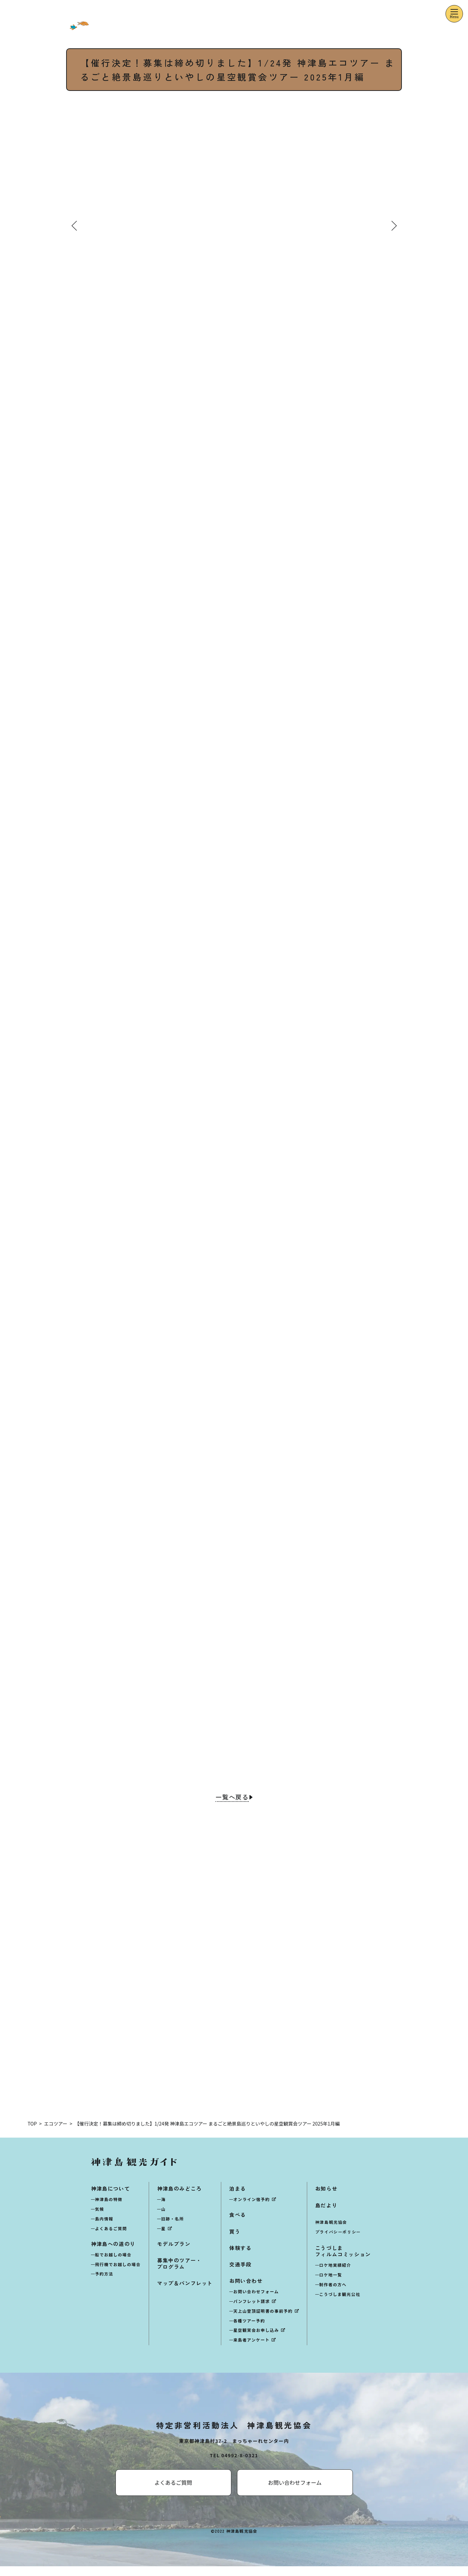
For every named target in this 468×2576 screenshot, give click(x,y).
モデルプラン (174, 2253)
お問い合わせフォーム (256, 2301)
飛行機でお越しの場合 (118, 2274)
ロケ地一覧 (330, 2285)
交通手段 (240, 2273)
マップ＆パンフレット (185, 2293)
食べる (237, 2224)
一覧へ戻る (232, 1799)
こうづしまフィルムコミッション (343, 2261)
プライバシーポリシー (338, 2241)
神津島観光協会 (331, 2232)
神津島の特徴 (109, 2209)
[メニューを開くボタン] (454, 13)
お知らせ (326, 2198)
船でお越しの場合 (113, 2264)
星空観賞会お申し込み (256, 2340)
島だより (326, 2214)
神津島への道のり (113, 2253)
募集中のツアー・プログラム (179, 2273)
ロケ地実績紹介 (335, 2275)
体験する (240, 2257)
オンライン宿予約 (251, 2209)
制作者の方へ (333, 2294)
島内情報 (104, 2228)
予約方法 (104, 2284)
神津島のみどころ (179, 2198)
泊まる (237, 2198)
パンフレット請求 (251, 2311)
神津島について (110, 2198)
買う (234, 2241)
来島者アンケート (251, 2350)
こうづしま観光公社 (339, 2304)
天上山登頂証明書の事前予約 (263, 2320)
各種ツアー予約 (249, 2330)
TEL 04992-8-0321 (234, 2465)
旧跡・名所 (172, 2228)
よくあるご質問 (111, 2238)
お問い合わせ (246, 2290)
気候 (99, 2219)
